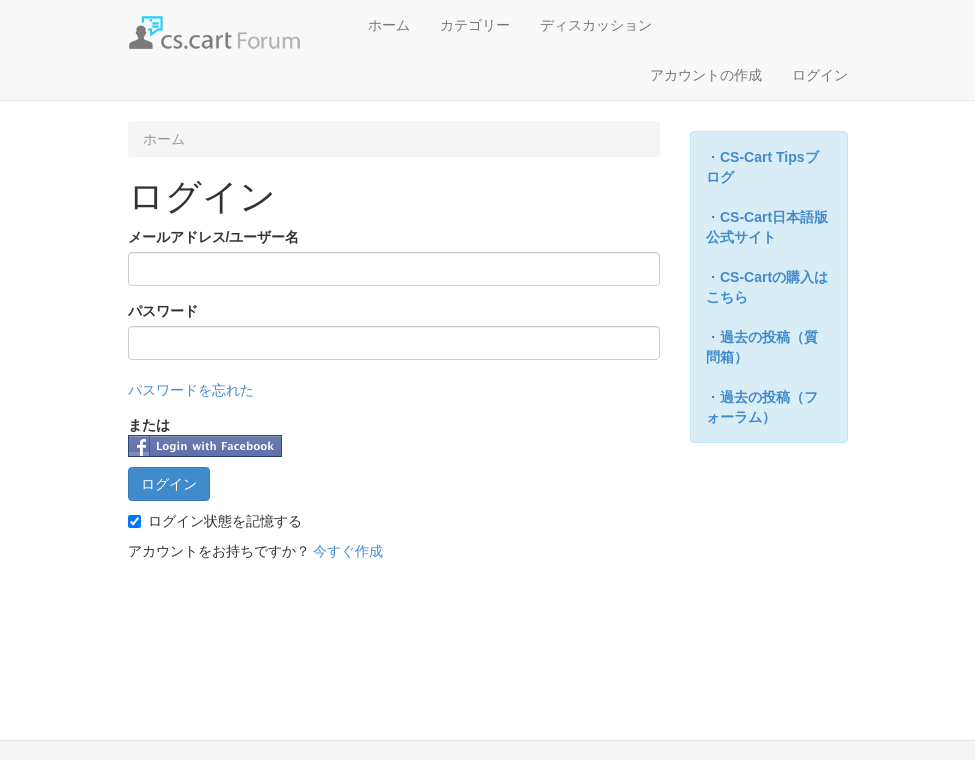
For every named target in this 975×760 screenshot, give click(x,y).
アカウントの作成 (706, 75)
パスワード (163, 311)
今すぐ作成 (348, 551)
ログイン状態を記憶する (215, 521)
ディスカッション (596, 25)
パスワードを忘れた (191, 390)
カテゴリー (475, 25)
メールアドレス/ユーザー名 (214, 237)
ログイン (820, 75)
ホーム (389, 25)
